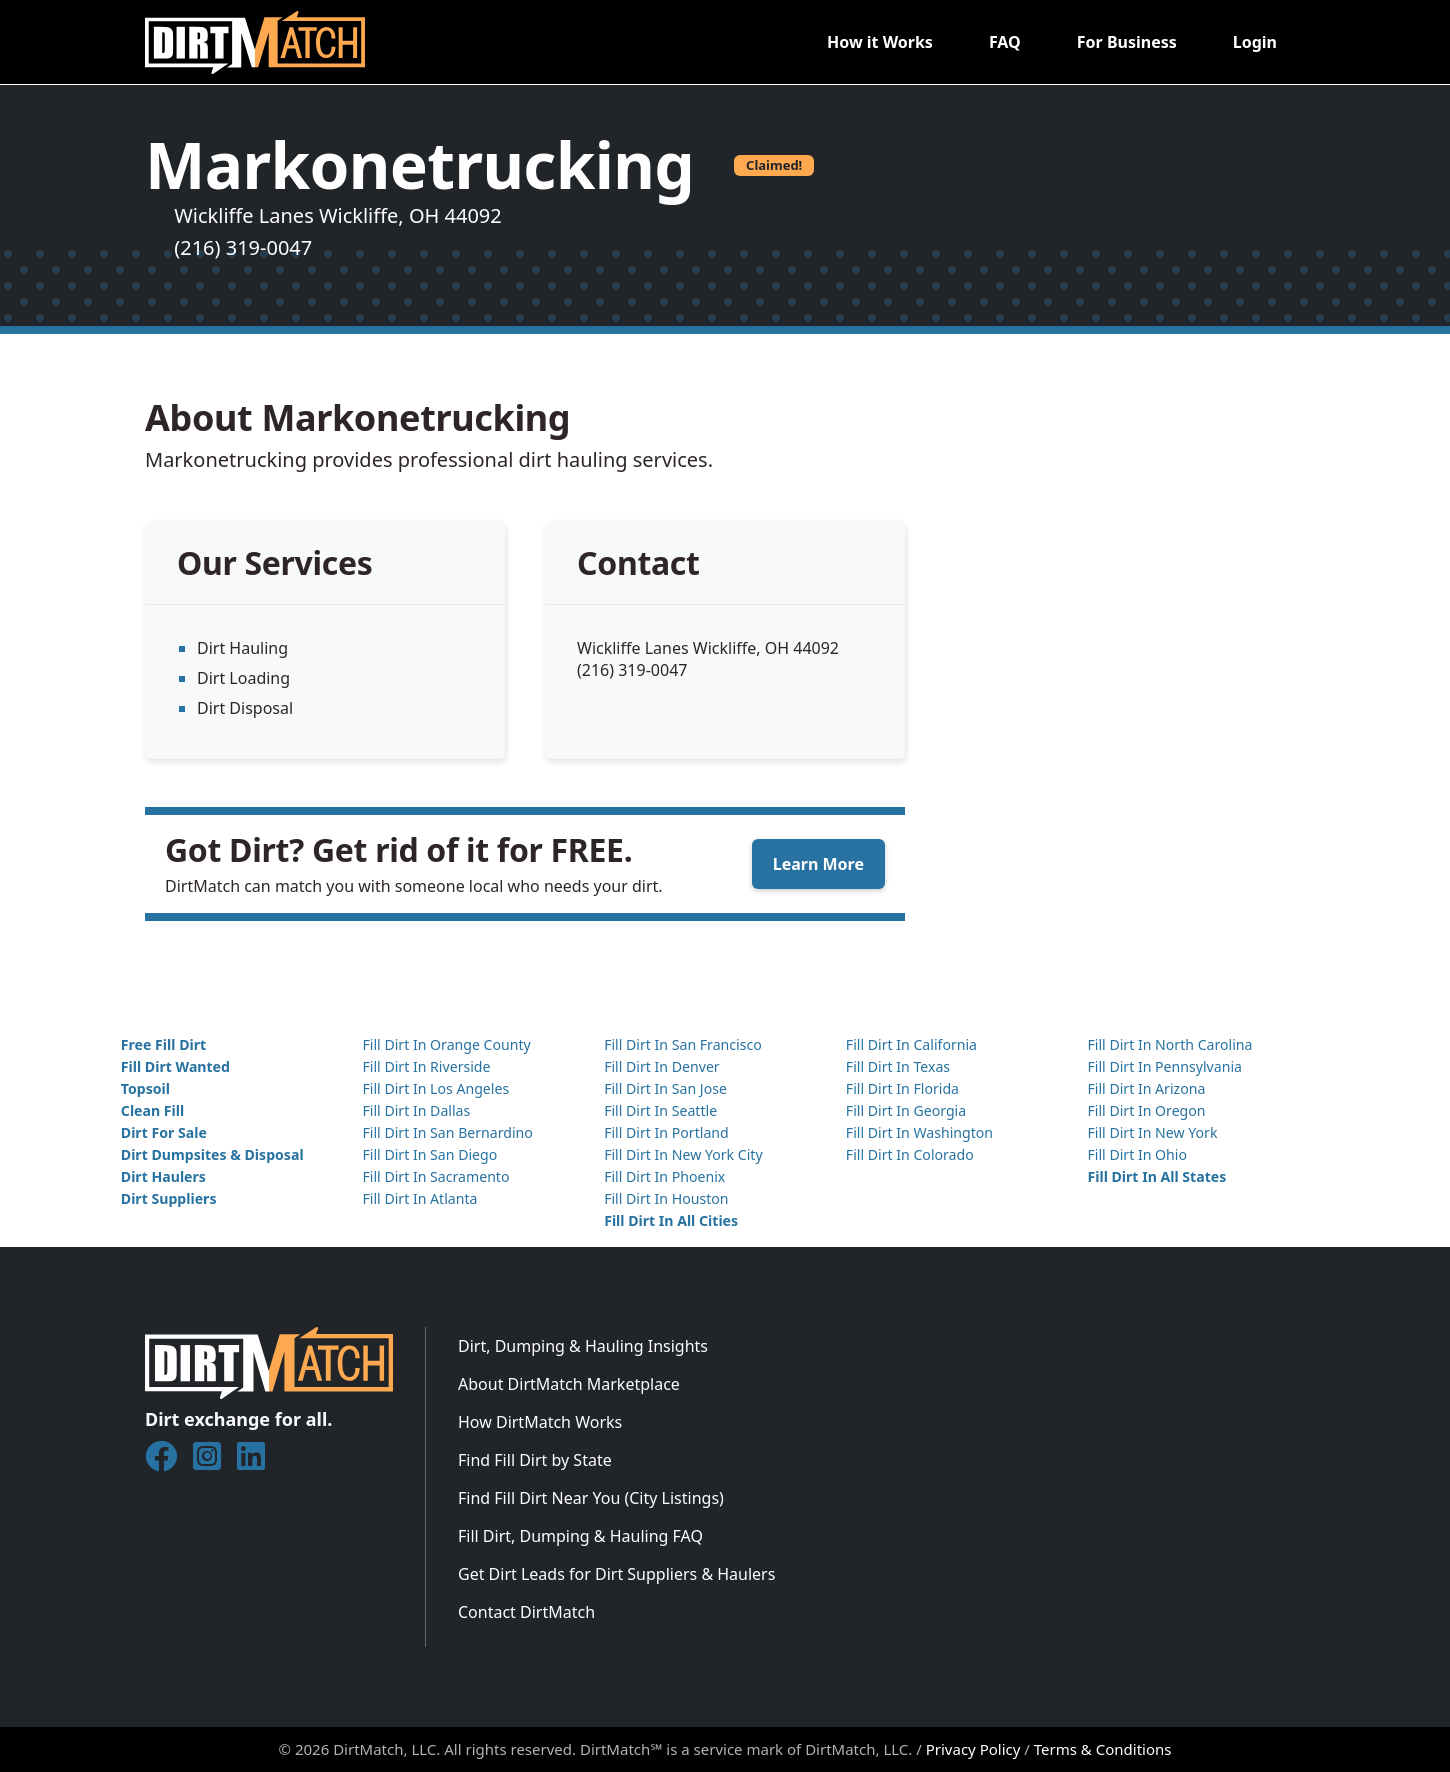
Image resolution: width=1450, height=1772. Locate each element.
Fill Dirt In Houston (666, 1198)
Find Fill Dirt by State (535, 1460)
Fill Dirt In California (911, 1044)
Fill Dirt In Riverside (426, 1066)
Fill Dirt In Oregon (1146, 1110)
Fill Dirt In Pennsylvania (1164, 1066)
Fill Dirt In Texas (898, 1066)
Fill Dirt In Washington (919, 1132)
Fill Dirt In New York (1152, 1132)
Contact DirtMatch (526, 1612)
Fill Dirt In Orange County (446, 1044)
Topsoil (145, 1088)
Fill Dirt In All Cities (671, 1220)
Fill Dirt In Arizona (1146, 1088)
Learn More (818, 864)
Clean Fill (152, 1110)
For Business (1127, 42)
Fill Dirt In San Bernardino (447, 1132)
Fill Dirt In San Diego (429, 1154)
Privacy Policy (973, 1749)
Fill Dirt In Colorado (910, 1154)
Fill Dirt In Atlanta (419, 1198)
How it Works (880, 42)
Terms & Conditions (1103, 1749)
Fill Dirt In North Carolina (1169, 1044)
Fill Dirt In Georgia (906, 1110)
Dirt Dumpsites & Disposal (212, 1154)
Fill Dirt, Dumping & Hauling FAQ (580, 1536)
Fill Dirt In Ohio (1137, 1154)
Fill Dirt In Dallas (416, 1110)
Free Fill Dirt (163, 1044)
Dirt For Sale (164, 1132)
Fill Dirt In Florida (902, 1088)
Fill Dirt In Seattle (660, 1110)
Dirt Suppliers (169, 1198)
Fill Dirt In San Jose (665, 1088)
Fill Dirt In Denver (662, 1066)
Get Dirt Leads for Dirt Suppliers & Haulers (616, 1574)
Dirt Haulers (163, 1176)
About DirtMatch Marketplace (569, 1384)
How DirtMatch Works (540, 1422)
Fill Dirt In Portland (666, 1132)
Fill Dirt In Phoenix (664, 1176)
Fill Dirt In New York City (683, 1154)
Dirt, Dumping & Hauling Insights (583, 1346)
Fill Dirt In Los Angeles (435, 1088)
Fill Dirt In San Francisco (683, 1044)
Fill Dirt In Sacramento (435, 1176)
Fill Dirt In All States (1156, 1176)
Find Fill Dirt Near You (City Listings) (591, 1498)
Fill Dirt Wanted (175, 1066)
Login (1255, 42)
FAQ (1005, 42)
